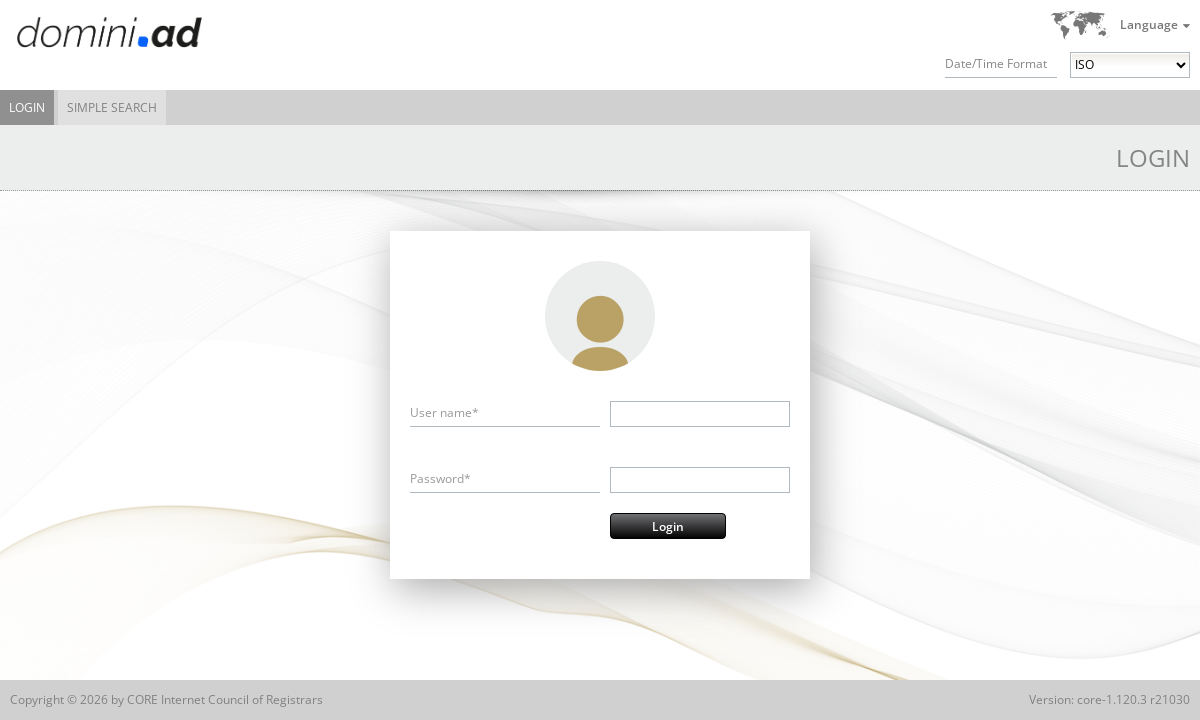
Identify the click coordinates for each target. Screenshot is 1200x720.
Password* (440, 478)
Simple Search (112, 107)
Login (27, 107)
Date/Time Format (996, 63)
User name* (444, 412)
